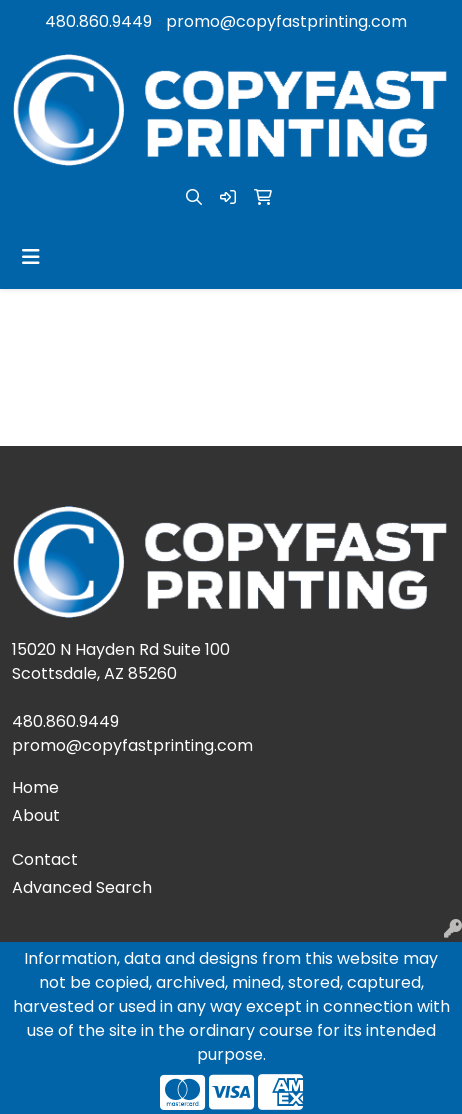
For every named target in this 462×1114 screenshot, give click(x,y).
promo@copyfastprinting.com (286, 21)
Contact (45, 859)
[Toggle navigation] (31, 257)
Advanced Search (82, 887)
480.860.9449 (98, 21)
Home (35, 787)
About (36, 815)
